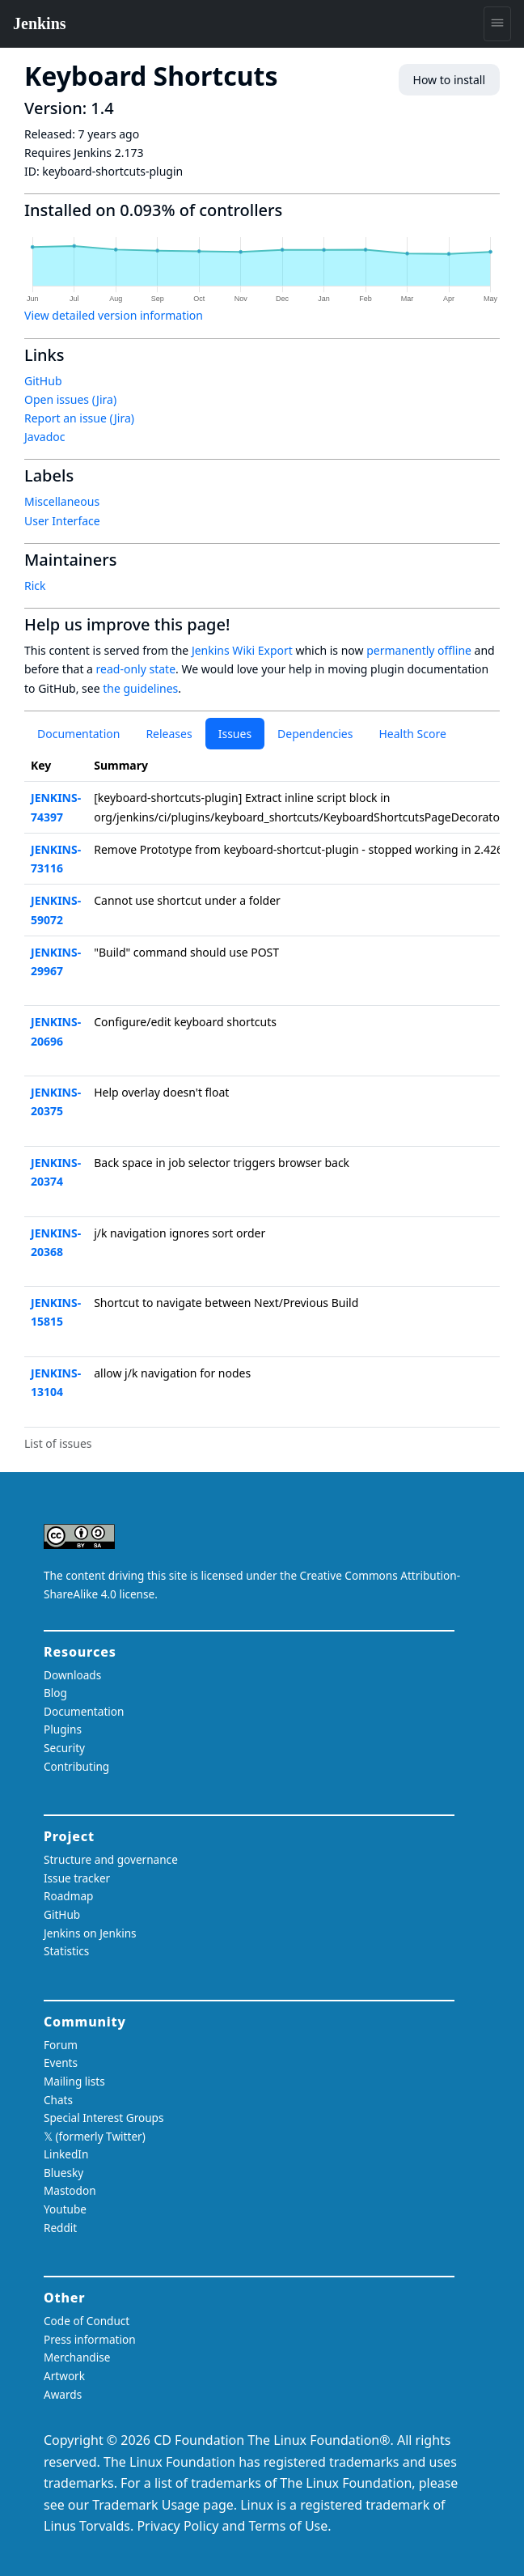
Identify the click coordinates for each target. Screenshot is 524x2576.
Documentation (78, 733)
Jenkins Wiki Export (242, 650)
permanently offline (418, 650)
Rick (35, 585)
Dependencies (315, 733)
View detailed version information (113, 315)
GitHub (43, 380)
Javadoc (44, 436)
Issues (234, 733)
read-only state (135, 669)
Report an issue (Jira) (79, 418)
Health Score (412, 733)
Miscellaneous (61, 501)
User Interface (62, 520)
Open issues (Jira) (70, 399)
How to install (449, 79)
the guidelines (140, 688)
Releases (169, 733)
